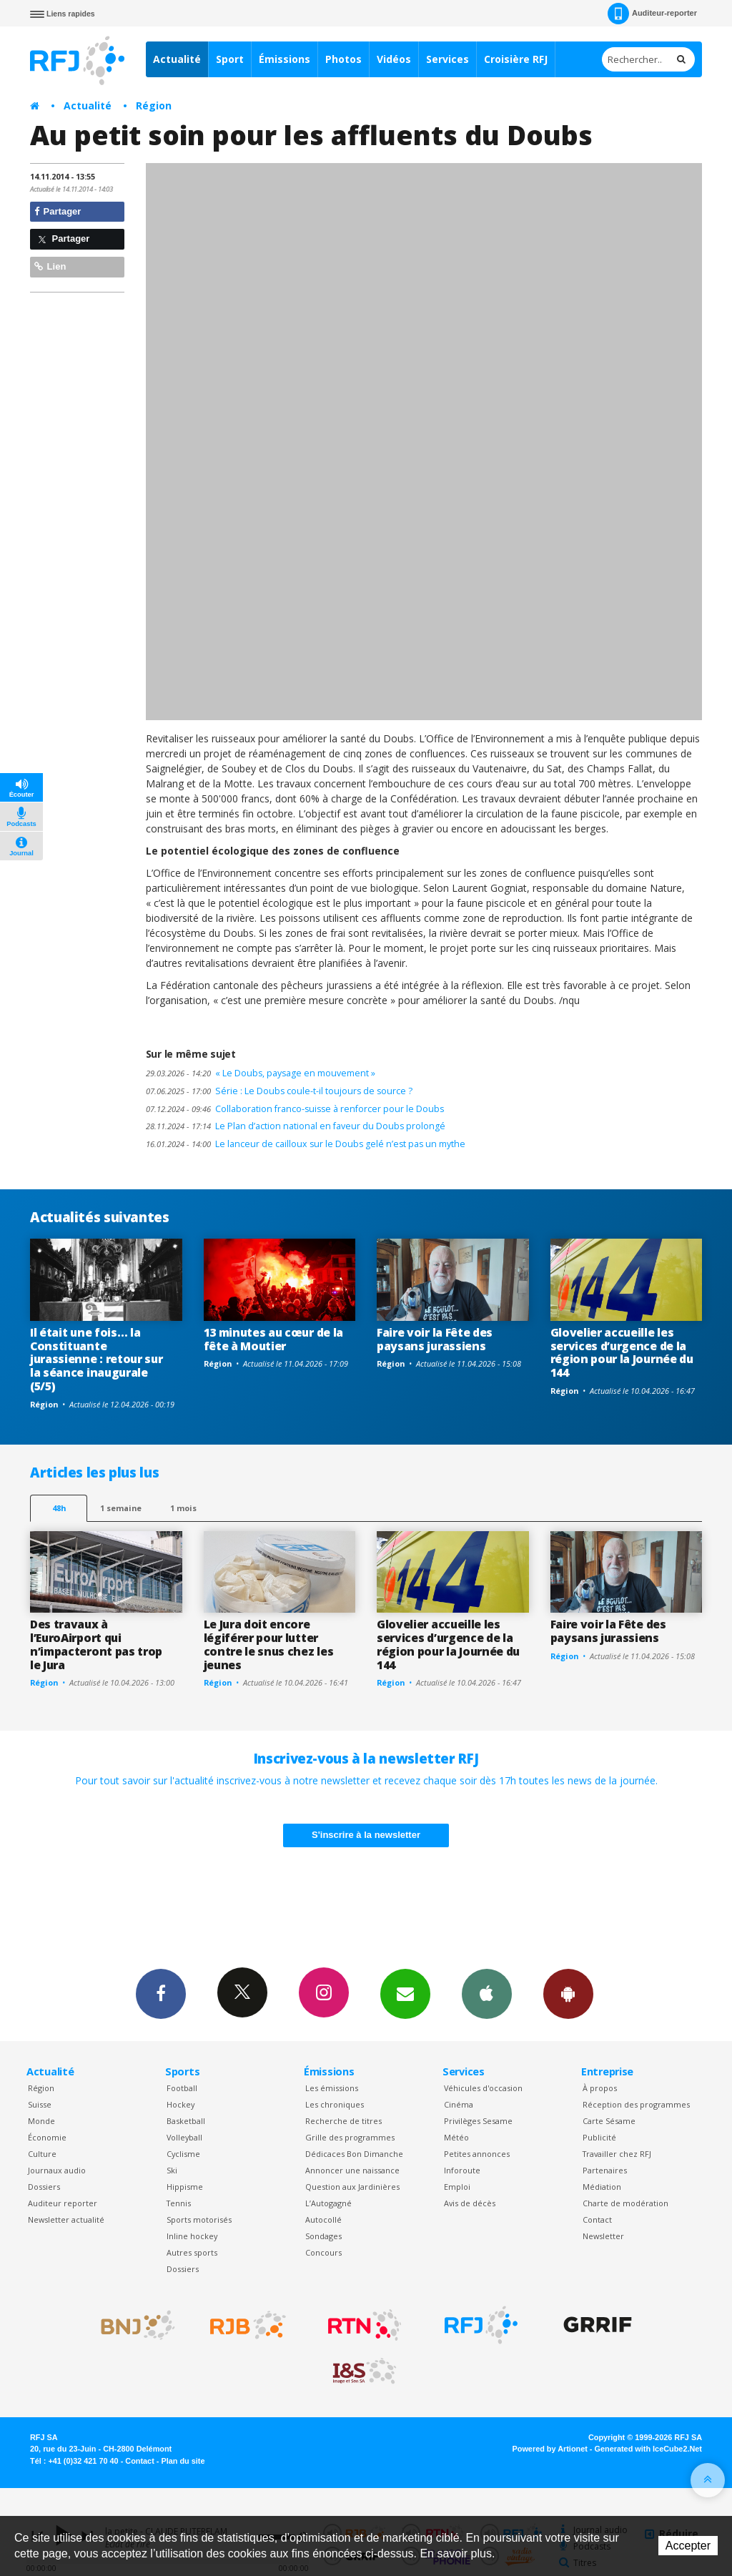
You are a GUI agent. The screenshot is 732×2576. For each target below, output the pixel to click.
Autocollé (323, 2219)
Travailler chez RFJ (617, 2153)
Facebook (161, 1993)
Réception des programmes (636, 2104)
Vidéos (394, 59)
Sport (230, 59)
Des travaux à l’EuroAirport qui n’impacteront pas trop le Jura (96, 1644)
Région (154, 105)
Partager (57, 211)
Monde (41, 2120)
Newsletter (603, 2236)
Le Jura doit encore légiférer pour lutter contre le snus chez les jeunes (269, 1644)
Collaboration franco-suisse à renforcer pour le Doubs (295, 1109)
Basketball (186, 2120)
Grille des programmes (350, 2137)
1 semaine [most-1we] (121, 1508)
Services (447, 59)
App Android (568, 1993)
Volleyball (184, 2137)
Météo (456, 2137)
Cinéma (458, 2104)
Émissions (284, 59)
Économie (47, 2137)
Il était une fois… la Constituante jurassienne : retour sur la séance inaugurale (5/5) (96, 1359)
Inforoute (462, 2170)
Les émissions (331, 2088)
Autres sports (192, 2252)
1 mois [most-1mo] (183, 1508)
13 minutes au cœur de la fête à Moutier (273, 1339)
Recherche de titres (343, 2120)
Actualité (177, 59)
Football (182, 2088)
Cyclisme (183, 2153)
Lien (50, 266)
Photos (343, 59)
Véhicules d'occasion (483, 2088)
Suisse (39, 2104)
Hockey (180, 2104)
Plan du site (182, 2461)
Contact (597, 2219)
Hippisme (185, 2186)
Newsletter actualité (66, 2219)
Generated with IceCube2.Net (648, 2448)
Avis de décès (469, 2203)
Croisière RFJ (516, 59)
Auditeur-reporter (652, 13)
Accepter (688, 2546)
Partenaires (605, 2170)
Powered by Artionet (550, 2448)
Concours (323, 2252)
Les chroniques (334, 2104)
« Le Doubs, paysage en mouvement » (260, 1073)
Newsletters (405, 1993)
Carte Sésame (609, 2120)
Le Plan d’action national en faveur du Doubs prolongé (295, 1126)
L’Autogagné (328, 2203)
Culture (42, 2153)
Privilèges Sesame (478, 2120)
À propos (600, 2088)
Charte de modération (625, 2203)
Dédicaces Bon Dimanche (354, 2153)
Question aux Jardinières (352, 2186)
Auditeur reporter (62, 2203)
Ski (172, 2170)
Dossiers (44, 2186)
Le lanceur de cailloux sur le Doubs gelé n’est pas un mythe (305, 1144)
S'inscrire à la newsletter (366, 1834)
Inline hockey (192, 2236)
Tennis (179, 2203)
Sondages (323, 2236)
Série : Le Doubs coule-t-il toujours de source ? (279, 1091)
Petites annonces (477, 2153)
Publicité (599, 2137)
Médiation (602, 2186)
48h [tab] (59, 1508)
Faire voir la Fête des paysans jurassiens (435, 1339)
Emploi (457, 2186)
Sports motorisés (199, 2219)
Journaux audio (57, 2170)
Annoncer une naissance (352, 2170)
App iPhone (487, 1993)
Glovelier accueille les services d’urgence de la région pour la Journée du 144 (621, 1352)
